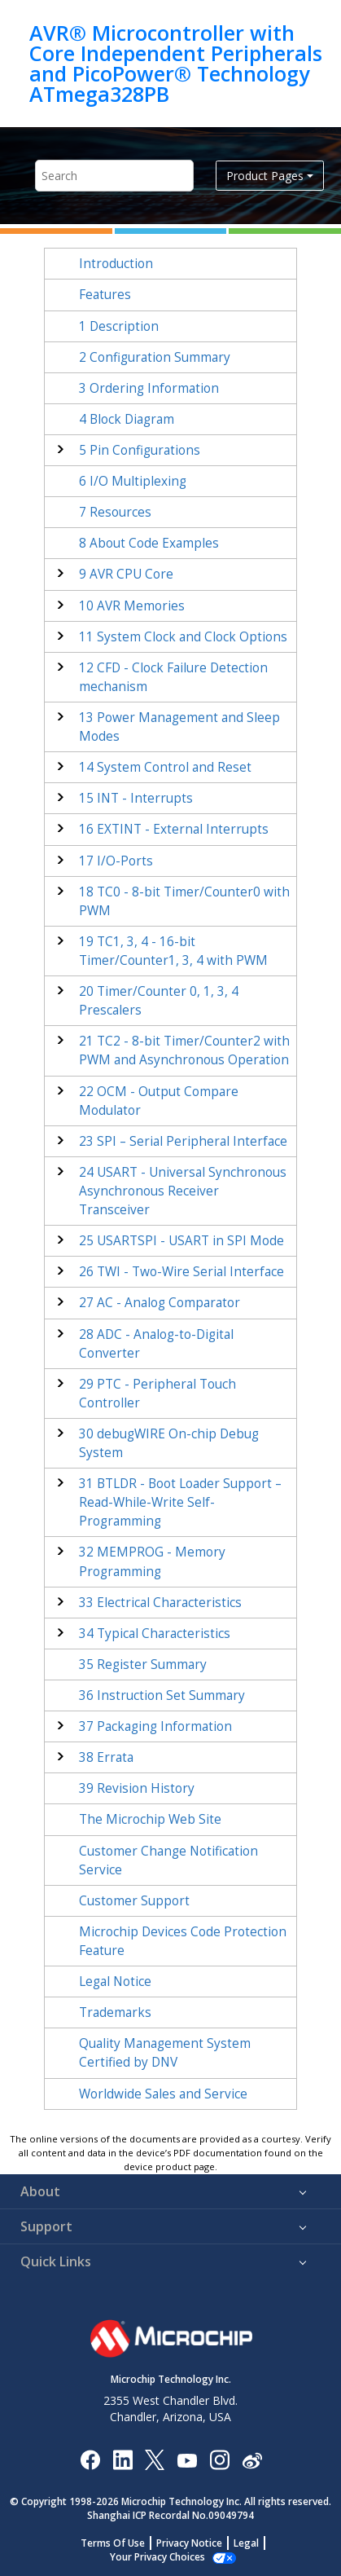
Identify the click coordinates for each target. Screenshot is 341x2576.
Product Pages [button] (265, 175)
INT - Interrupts (136, 798)
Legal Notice (115, 1981)
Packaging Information (155, 1726)
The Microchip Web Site (150, 1819)
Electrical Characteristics (160, 1602)
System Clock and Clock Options (183, 636)
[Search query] (114, 176)
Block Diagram (126, 419)
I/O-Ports (116, 861)
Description (119, 326)
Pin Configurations (139, 450)
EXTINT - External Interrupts (174, 829)
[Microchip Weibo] (252, 2459)
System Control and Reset (165, 767)
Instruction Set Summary (162, 1695)
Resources (115, 512)
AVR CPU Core (126, 574)
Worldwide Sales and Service (163, 2094)
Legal (246, 2543)
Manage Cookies (157, 2557)
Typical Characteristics (154, 1633)
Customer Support (134, 1900)
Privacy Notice (189, 2543)
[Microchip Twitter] (154, 2459)
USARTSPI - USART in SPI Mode (181, 1240)
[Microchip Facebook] (90, 2459)
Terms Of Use (113, 2543)
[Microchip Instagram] (219, 2459)
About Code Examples (149, 543)
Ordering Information (149, 388)
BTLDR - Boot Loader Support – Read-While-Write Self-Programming (180, 1502)
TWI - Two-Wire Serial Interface (181, 1271)
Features (105, 294)
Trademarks (115, 2012)
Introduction (116, 263)
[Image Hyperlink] (187, 2459)
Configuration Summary (154, 357)
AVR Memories (132, 605)
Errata (106, 1757)
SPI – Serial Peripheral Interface (183, 1141)
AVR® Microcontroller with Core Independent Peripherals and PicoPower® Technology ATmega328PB (175, 63)
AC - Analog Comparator (159, 1302)
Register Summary (143, 1664)
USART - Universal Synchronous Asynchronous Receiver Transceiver (182, 1191)
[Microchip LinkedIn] (122, 2459)
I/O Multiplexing (132, 481)
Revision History (137, 1788)
